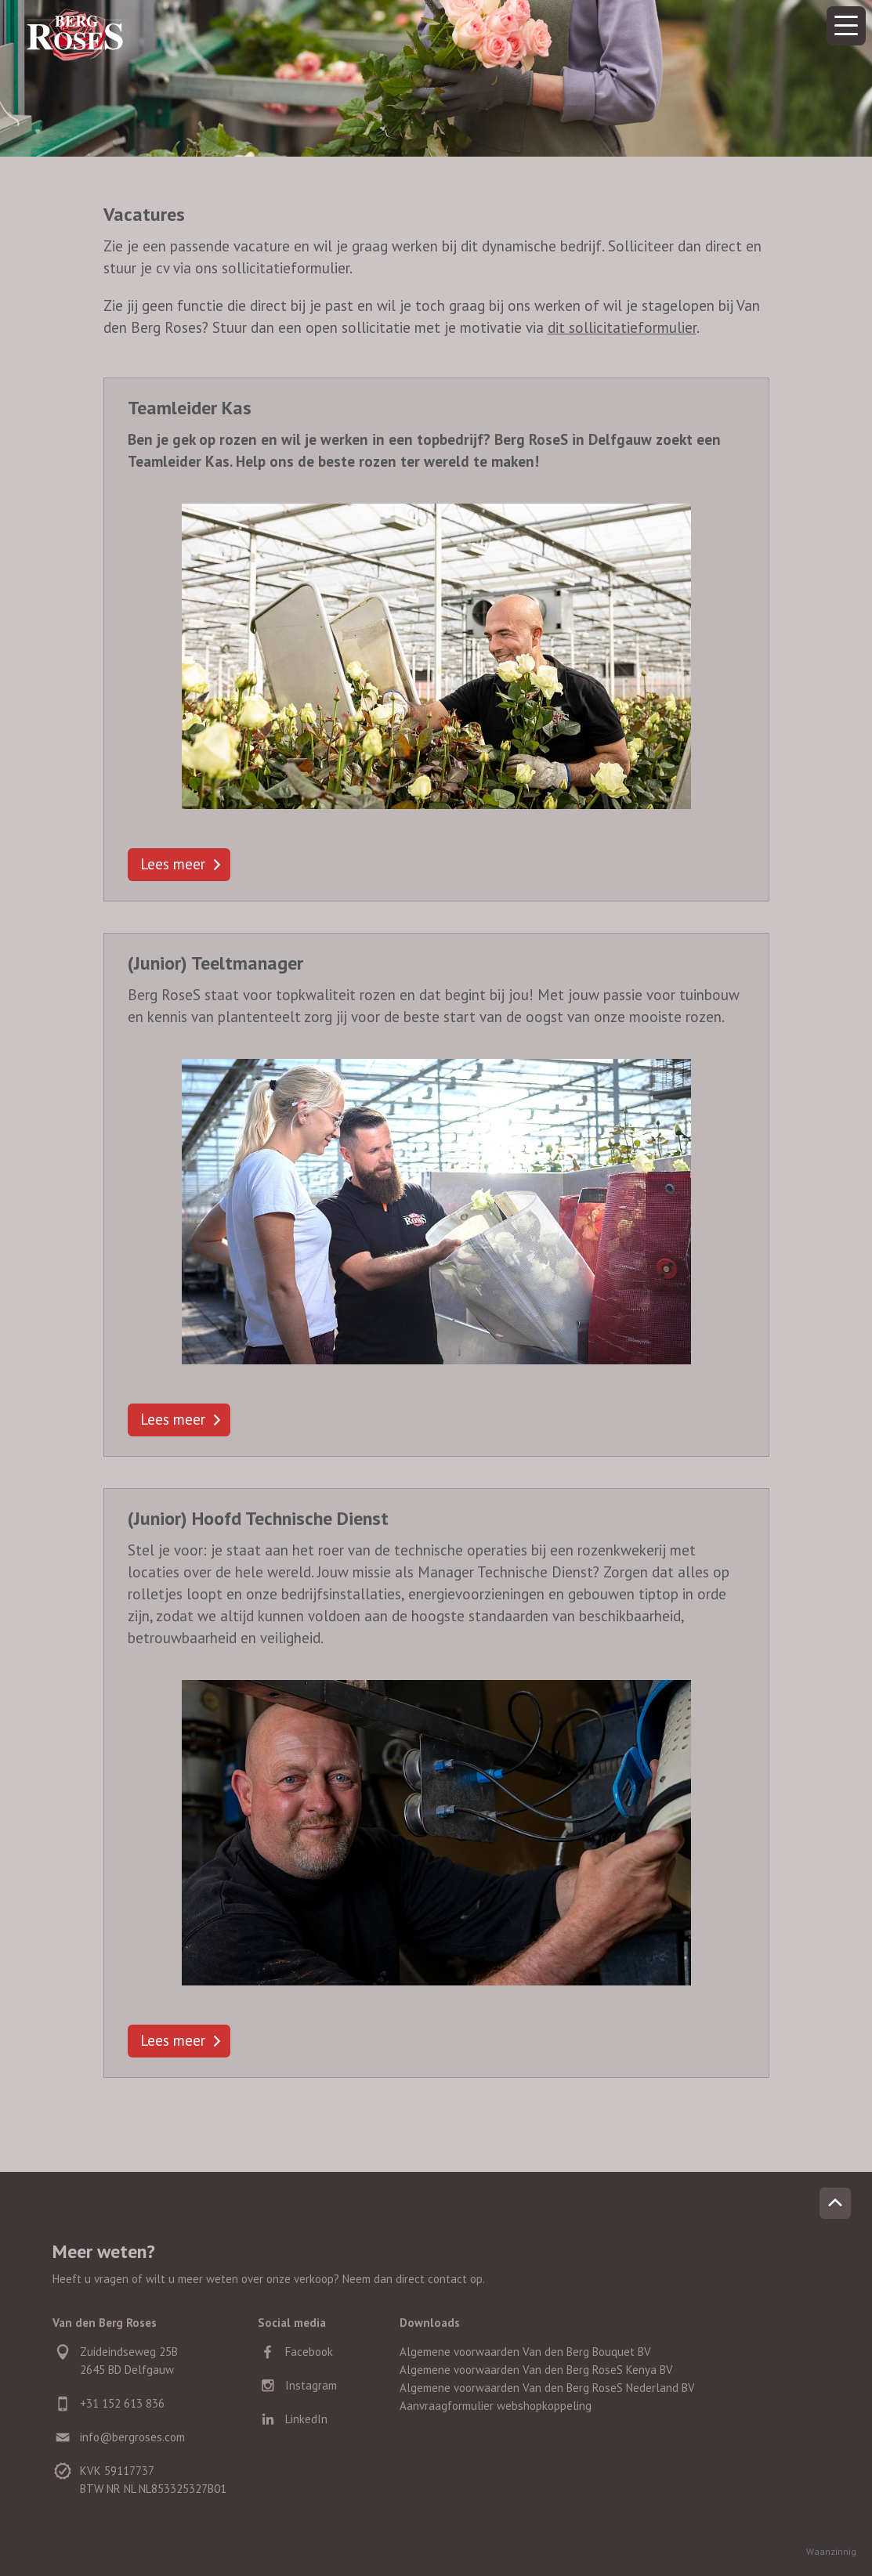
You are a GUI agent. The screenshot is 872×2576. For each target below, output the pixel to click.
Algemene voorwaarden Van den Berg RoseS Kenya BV (536, 2369)
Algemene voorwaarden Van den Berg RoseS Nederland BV (547, 2387)
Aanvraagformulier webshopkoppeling (496, 2405)
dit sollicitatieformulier (622, 327)
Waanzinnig (831, 2551)
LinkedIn (306, 2419)
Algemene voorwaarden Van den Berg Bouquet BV (525, 2351)
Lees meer (172, 863)
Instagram (311, 2385)
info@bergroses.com (132, 2437)
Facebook (309, 2351)
